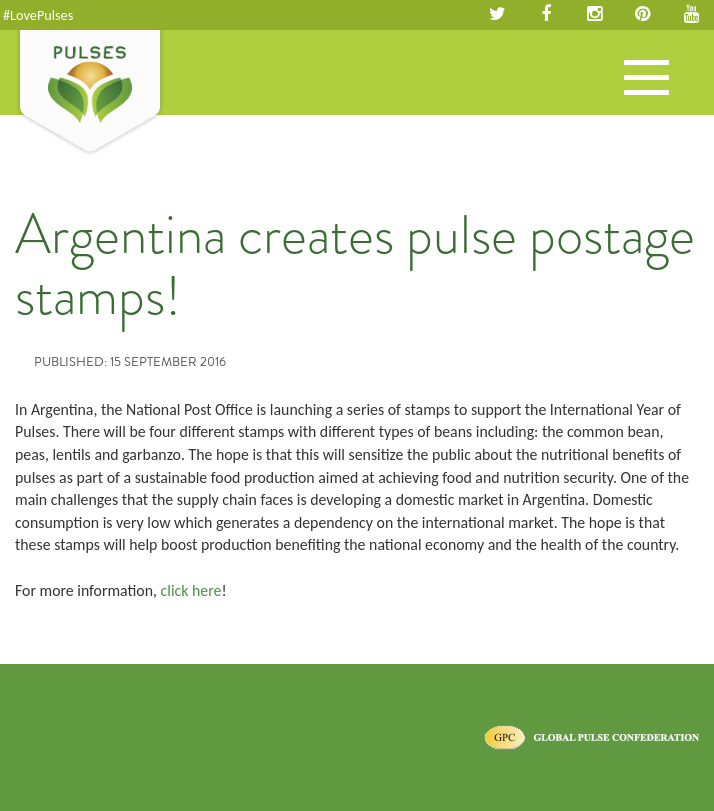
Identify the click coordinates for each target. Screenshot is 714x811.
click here (191, 590)
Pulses (90, 93)
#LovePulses (38, 15)
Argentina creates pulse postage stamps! (355, 265)
